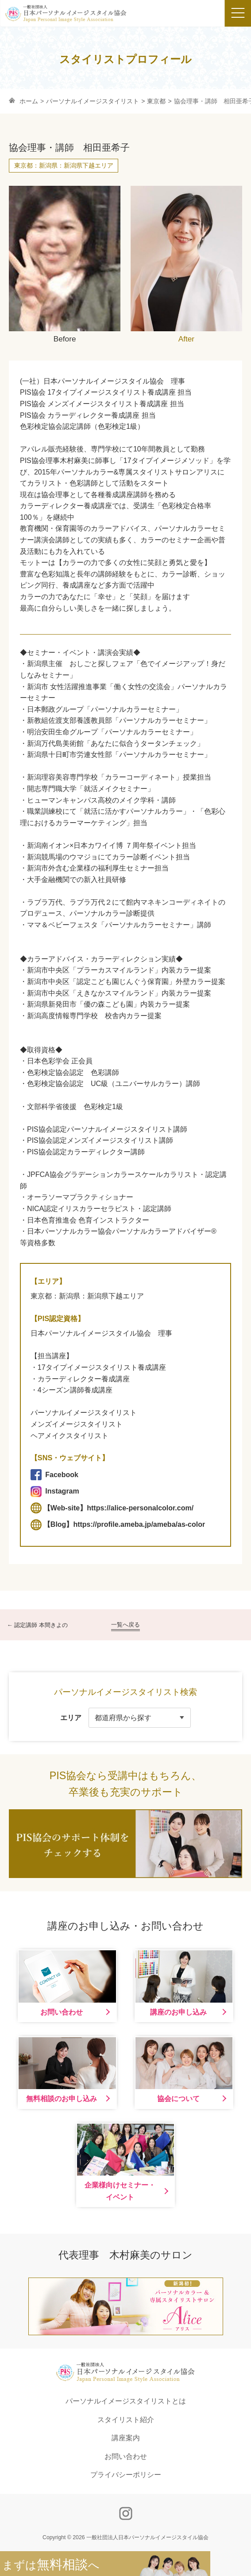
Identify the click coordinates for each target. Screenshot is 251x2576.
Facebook (54, 1474)
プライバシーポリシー (125, 2474)
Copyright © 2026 (125, 2537)
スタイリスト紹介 (125, 2419)
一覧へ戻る (125, 1624)
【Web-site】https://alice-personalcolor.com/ (112, 1507)
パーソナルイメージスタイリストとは (126, 2401)
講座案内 (126, 2438)
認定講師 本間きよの (41, 1625)
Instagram (55, 1491)
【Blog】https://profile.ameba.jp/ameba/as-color (118, 1524)
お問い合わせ (125, 2456)
